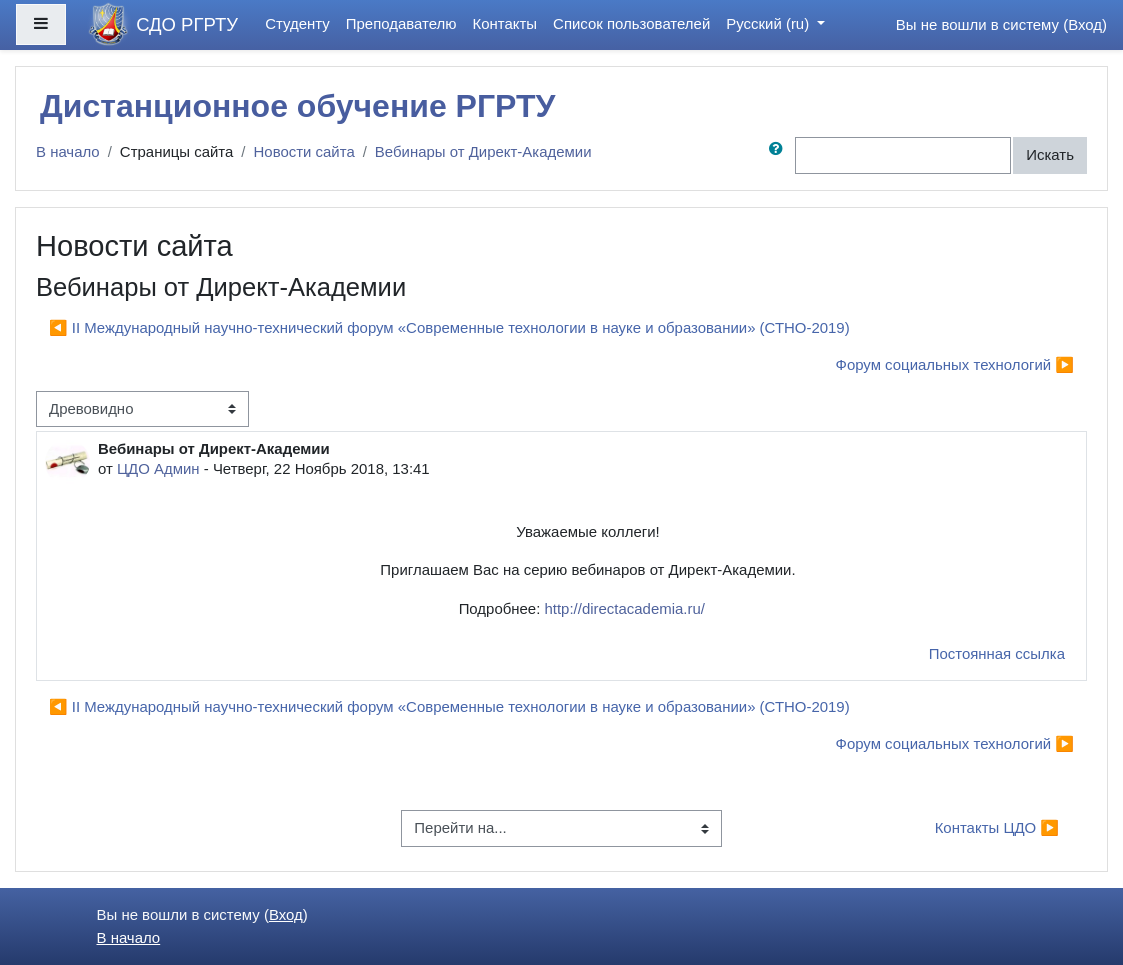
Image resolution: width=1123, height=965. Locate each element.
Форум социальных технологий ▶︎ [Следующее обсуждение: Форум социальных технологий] (955, 364)
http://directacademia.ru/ (624, 608)
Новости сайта (304, 151)
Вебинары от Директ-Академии (483, 151)
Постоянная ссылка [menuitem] (997, 653)
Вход (1085, 24)
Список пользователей (631, 23)
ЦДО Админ (158, 468)
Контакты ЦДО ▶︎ (997, 827)
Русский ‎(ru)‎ (769, 23)
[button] (780, 155)
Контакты (505, 23)
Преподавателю (401, 23)
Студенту (297, 23)
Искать (1050, 154)
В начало (68, 151)
